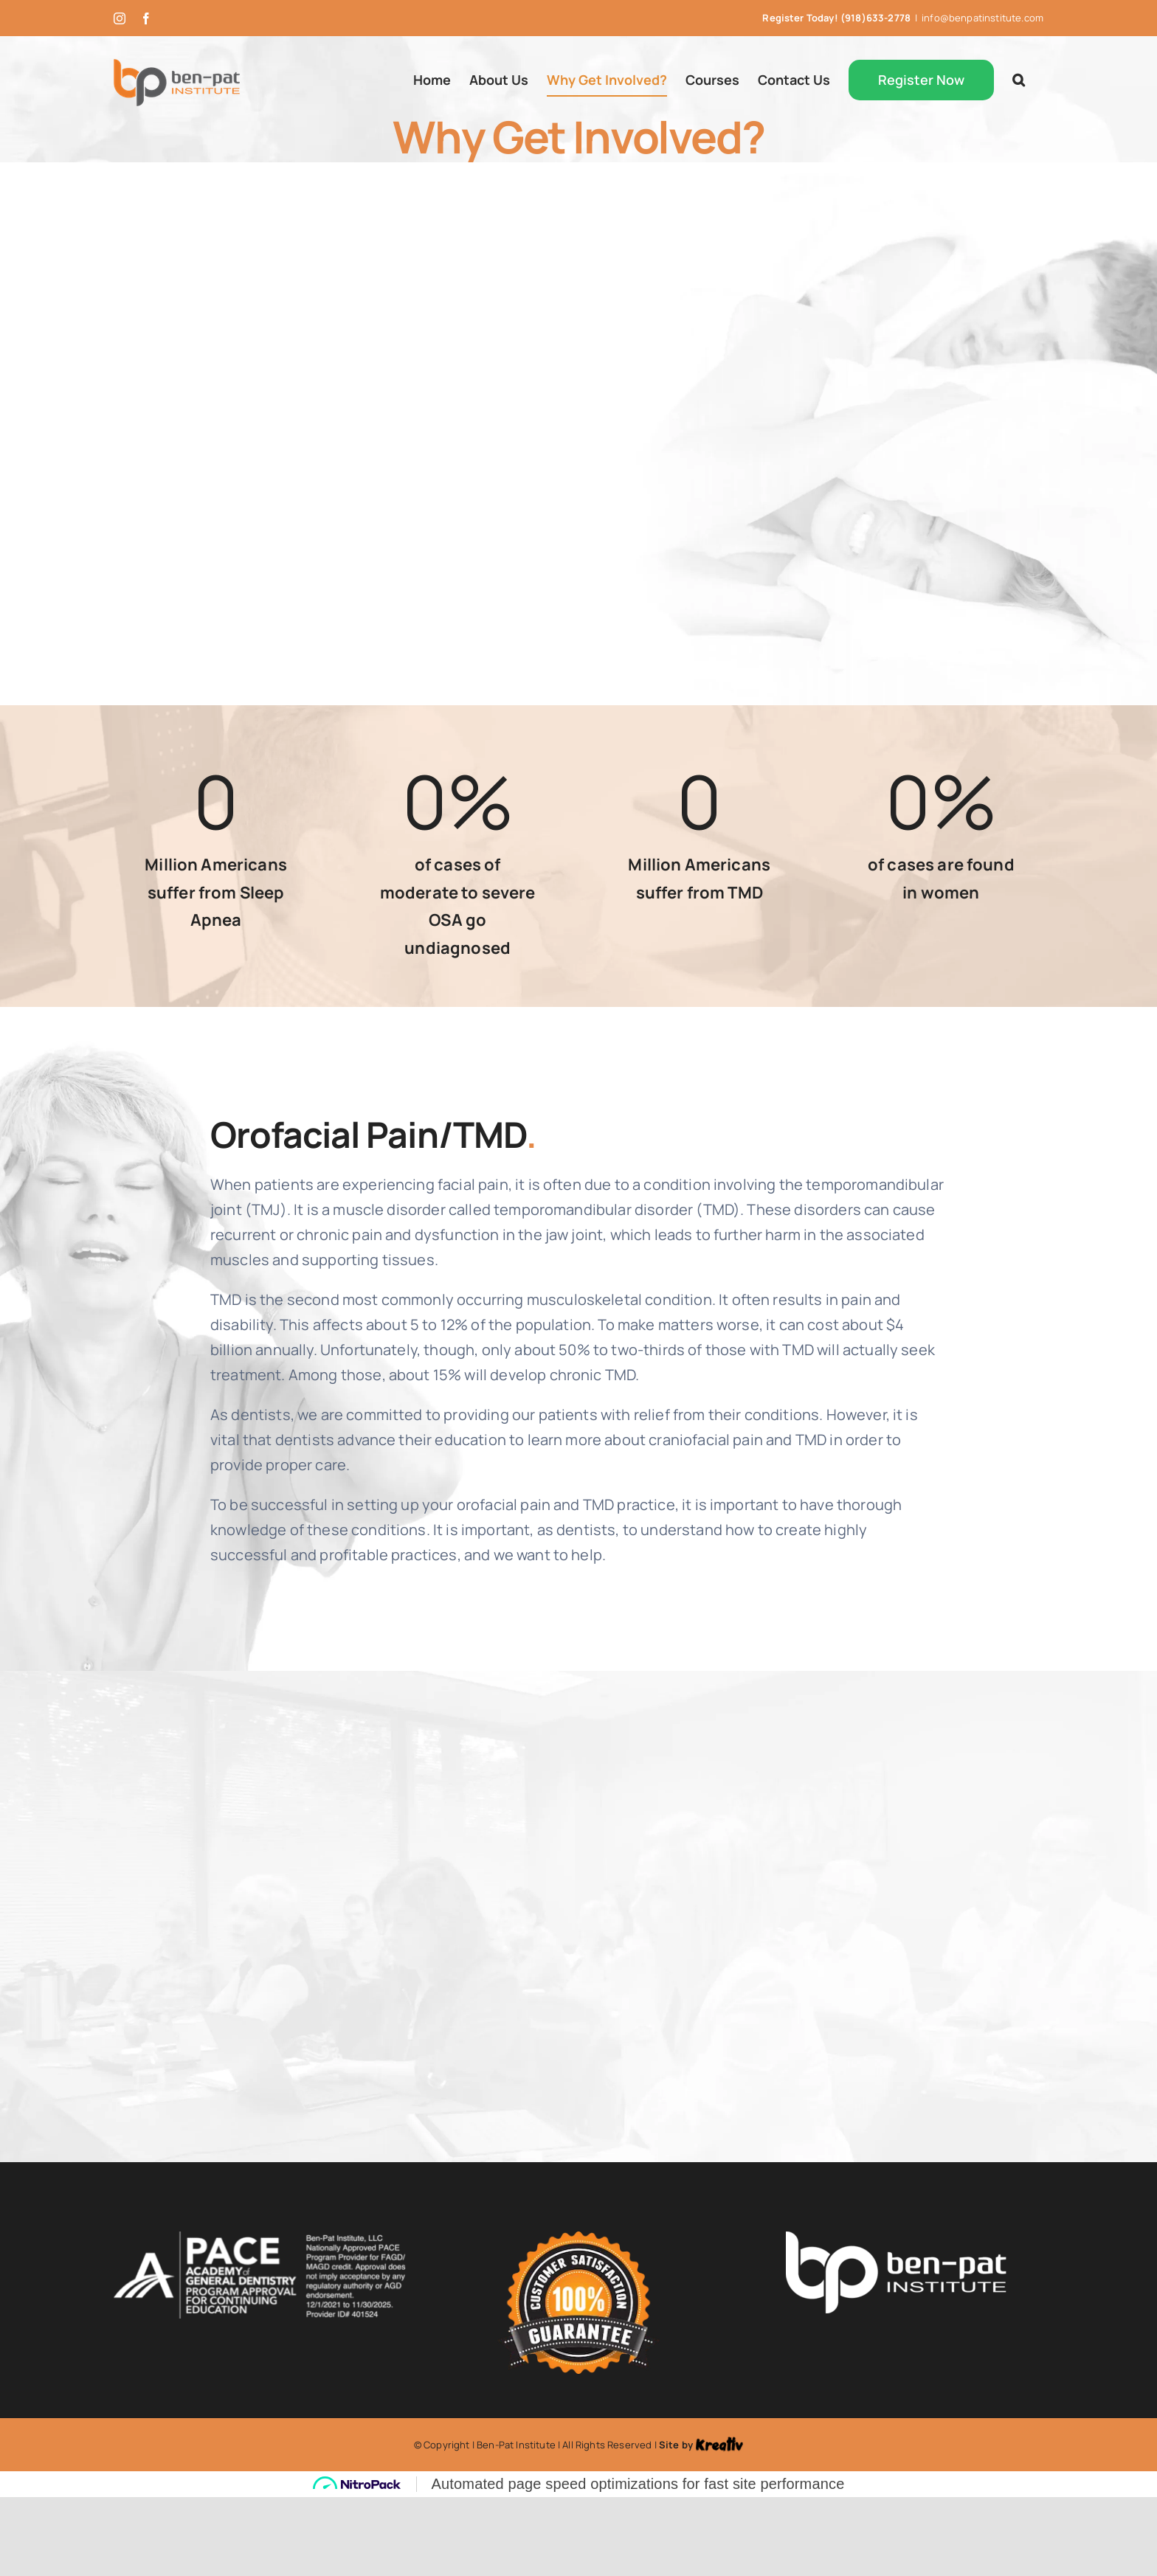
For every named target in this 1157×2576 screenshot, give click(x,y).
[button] (1018, 79)
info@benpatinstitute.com (982, 17)
